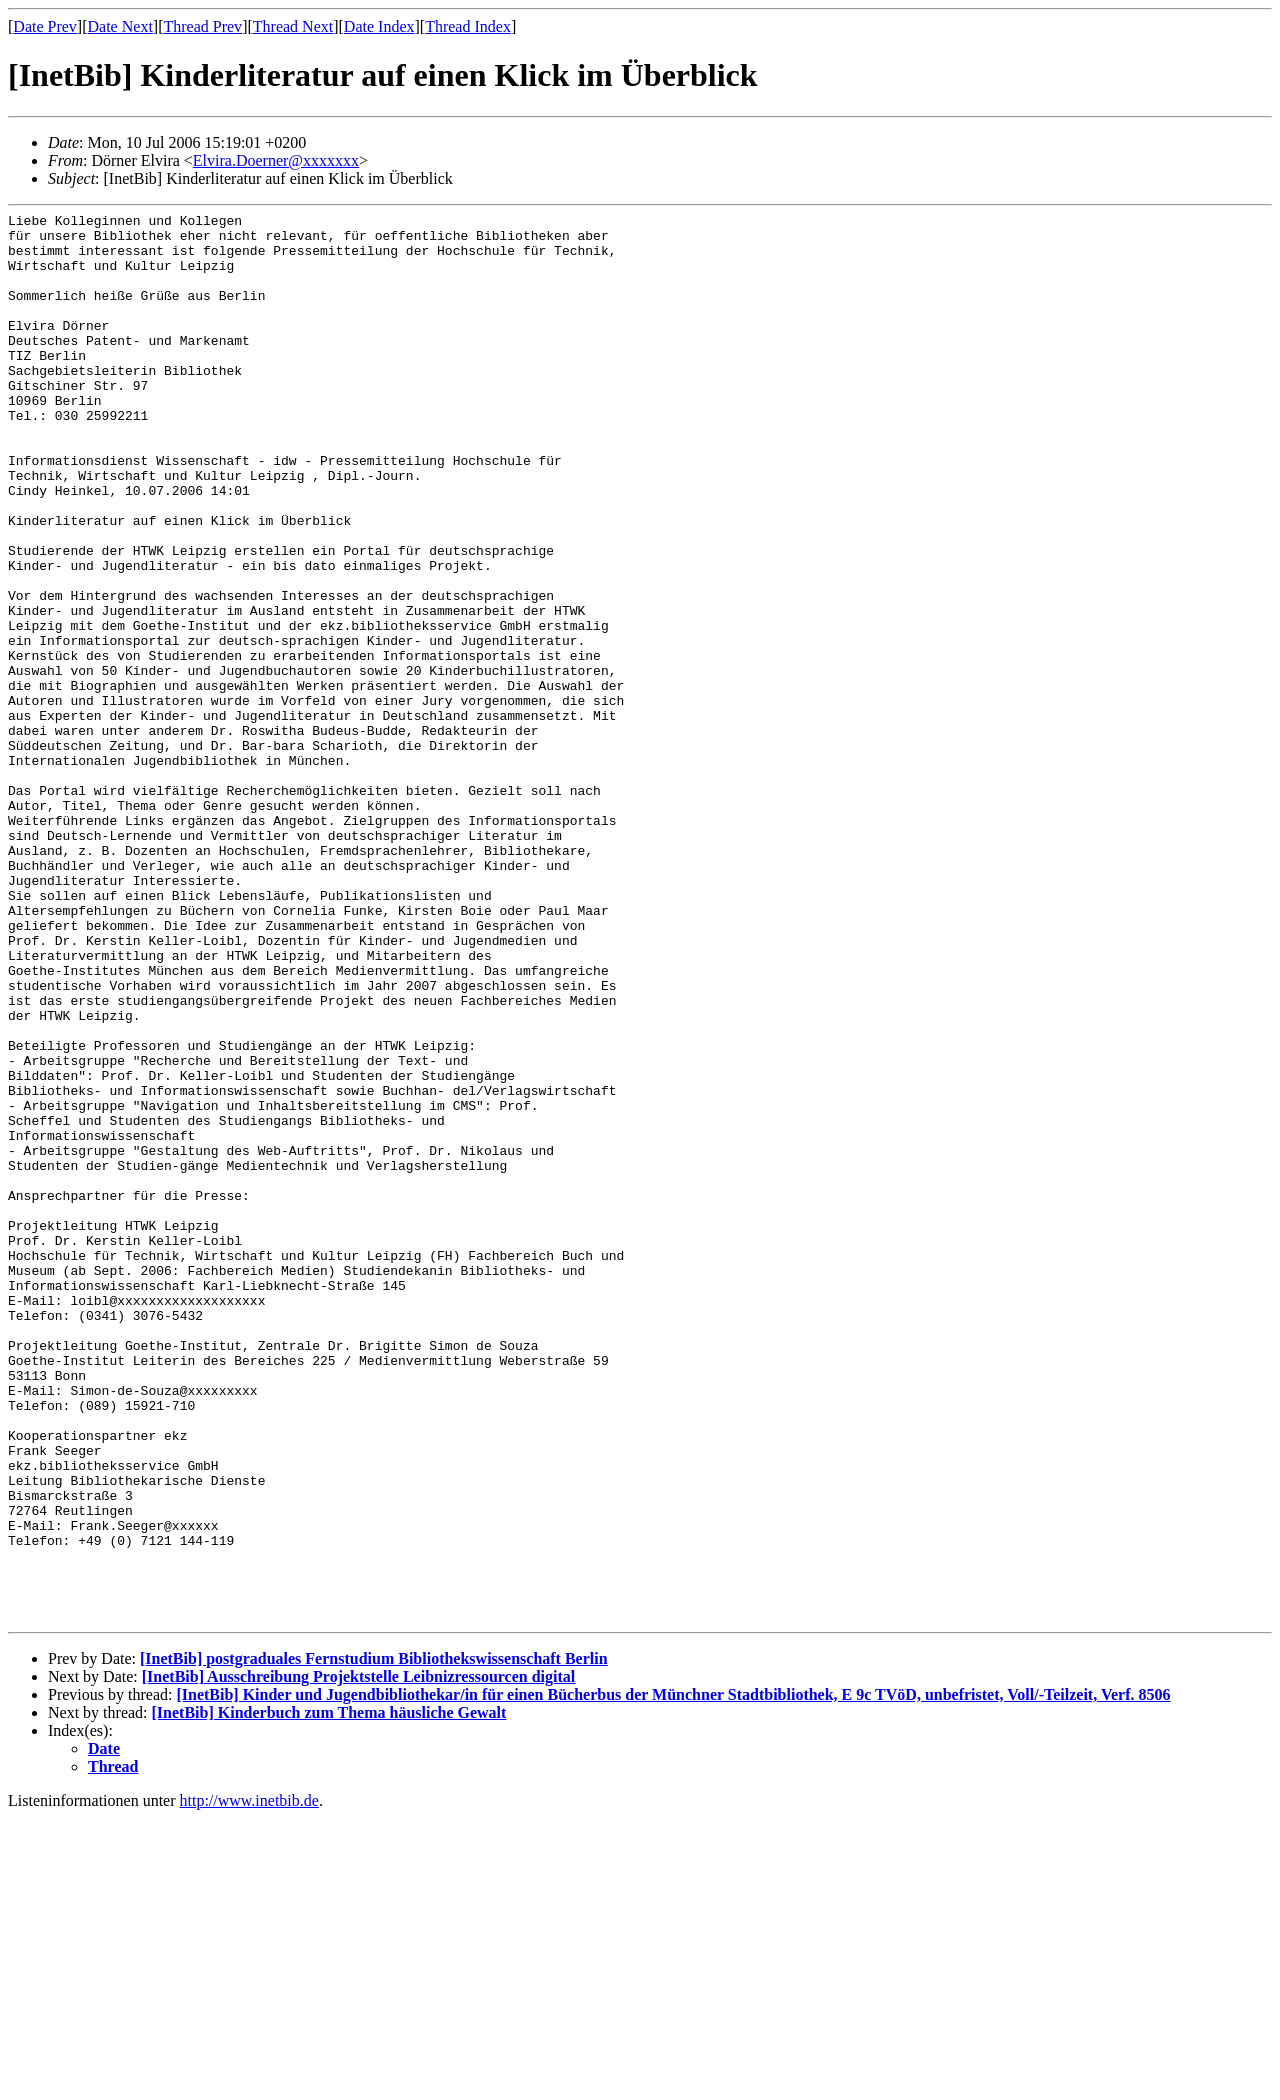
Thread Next (293, 26)
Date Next (120, 26)
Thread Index (468, 26)
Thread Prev (202, 26)
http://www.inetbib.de (249, 2082)
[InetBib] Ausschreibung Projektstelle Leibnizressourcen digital (359, 1958)
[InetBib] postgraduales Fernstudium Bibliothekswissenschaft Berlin (374, 1940)
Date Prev (45, 26)
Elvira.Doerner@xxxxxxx (276, 160)
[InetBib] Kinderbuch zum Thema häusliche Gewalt (329, 1994)
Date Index (379, 26)
